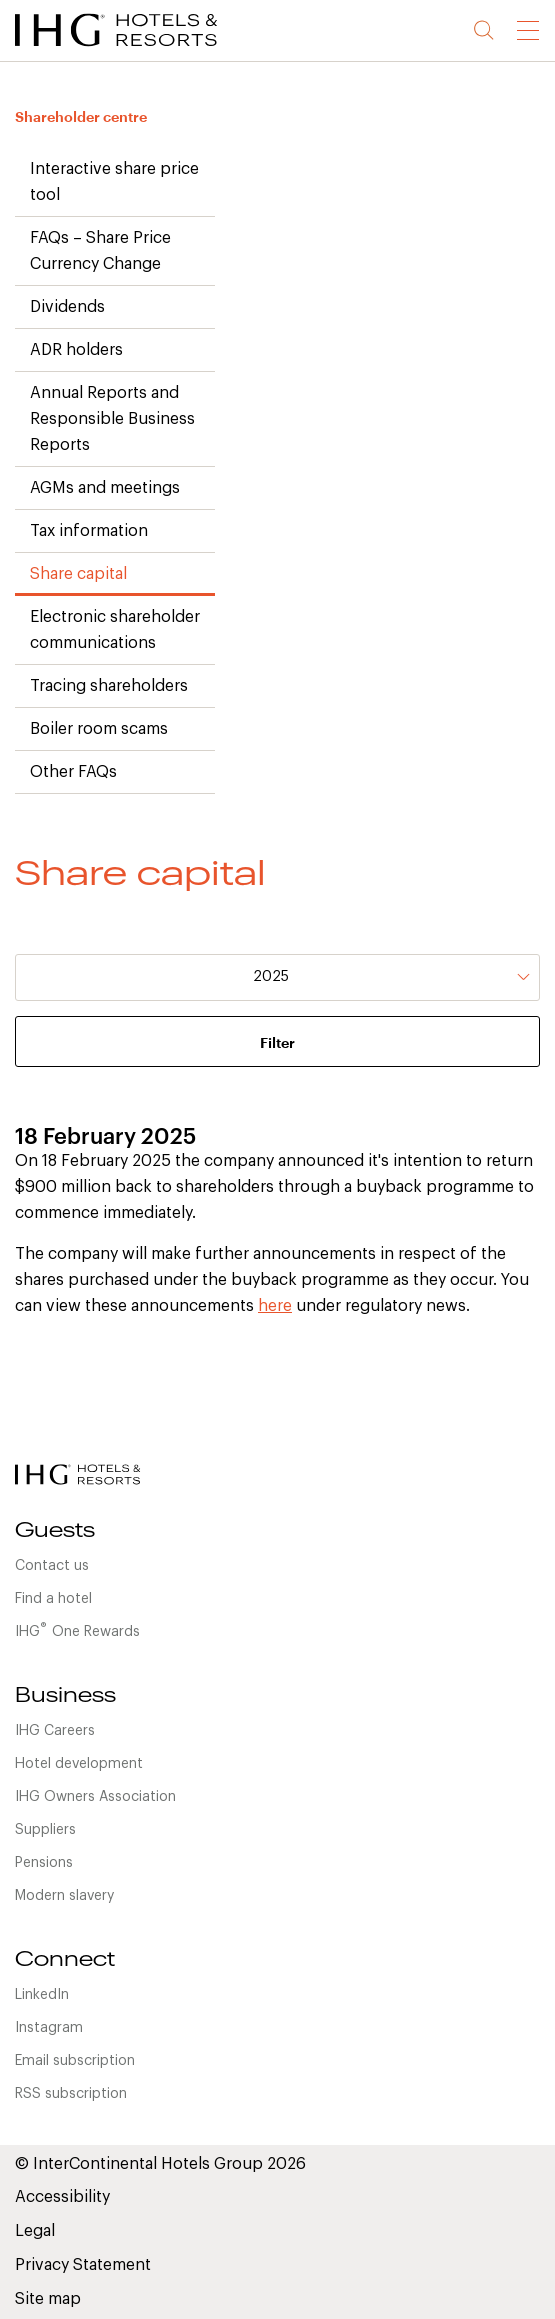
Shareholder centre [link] (81, 117)
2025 (271, 977)
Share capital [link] (78, 574)
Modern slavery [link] (64, 1896)
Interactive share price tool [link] (114, 182)
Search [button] (484, 30)
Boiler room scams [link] (99, 729)
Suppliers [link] (45, 1830)
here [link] (275, 1306)
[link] (140, 50)
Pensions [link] (44, 1863)
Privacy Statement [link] (83, 2265)
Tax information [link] (89, 531)
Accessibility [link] (62, 2197)
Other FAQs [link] (73, 772)
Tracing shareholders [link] (109, 686)
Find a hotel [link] (53, 1599)
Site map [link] (48, 2299)
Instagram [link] (49, 2028)
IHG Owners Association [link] (95, 1797)
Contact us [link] (52, 1566)
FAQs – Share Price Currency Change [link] (100, 251)
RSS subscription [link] (71, 2094)
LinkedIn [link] (42, 1995)
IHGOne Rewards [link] (77, 1630)
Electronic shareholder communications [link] (115, 630)
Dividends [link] (67, 307)
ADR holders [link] (76, 350)
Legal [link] (35, 2231)
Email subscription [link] (75, 2061)
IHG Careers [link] (55, 1731)
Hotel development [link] (79, 1764)
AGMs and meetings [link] (105, 488)
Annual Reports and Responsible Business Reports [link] (112, 419)
